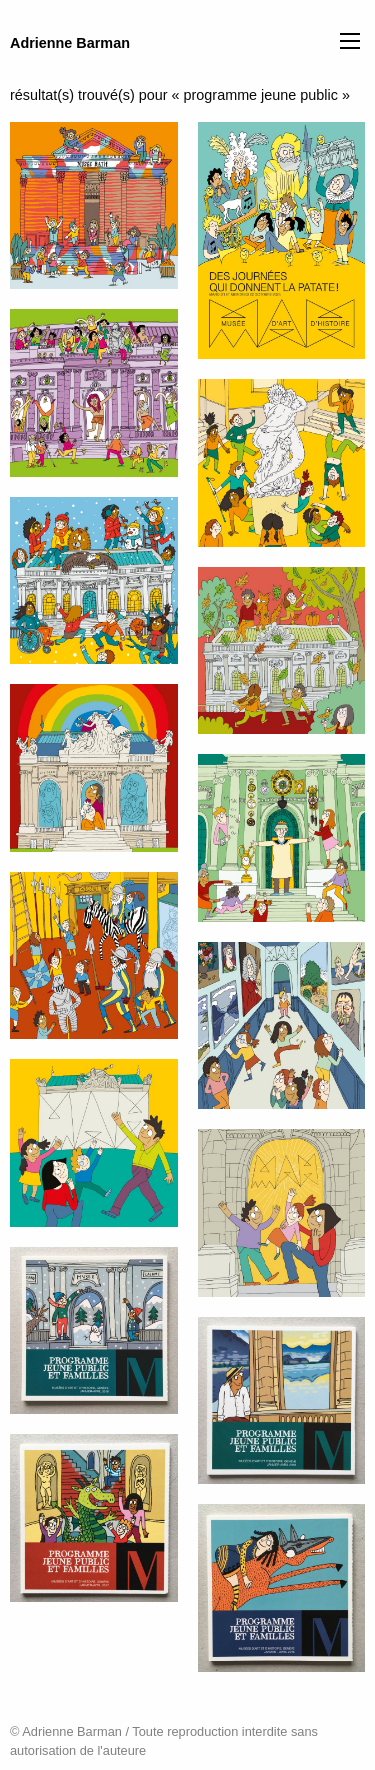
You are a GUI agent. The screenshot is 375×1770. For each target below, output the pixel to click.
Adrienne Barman (70, 43)
